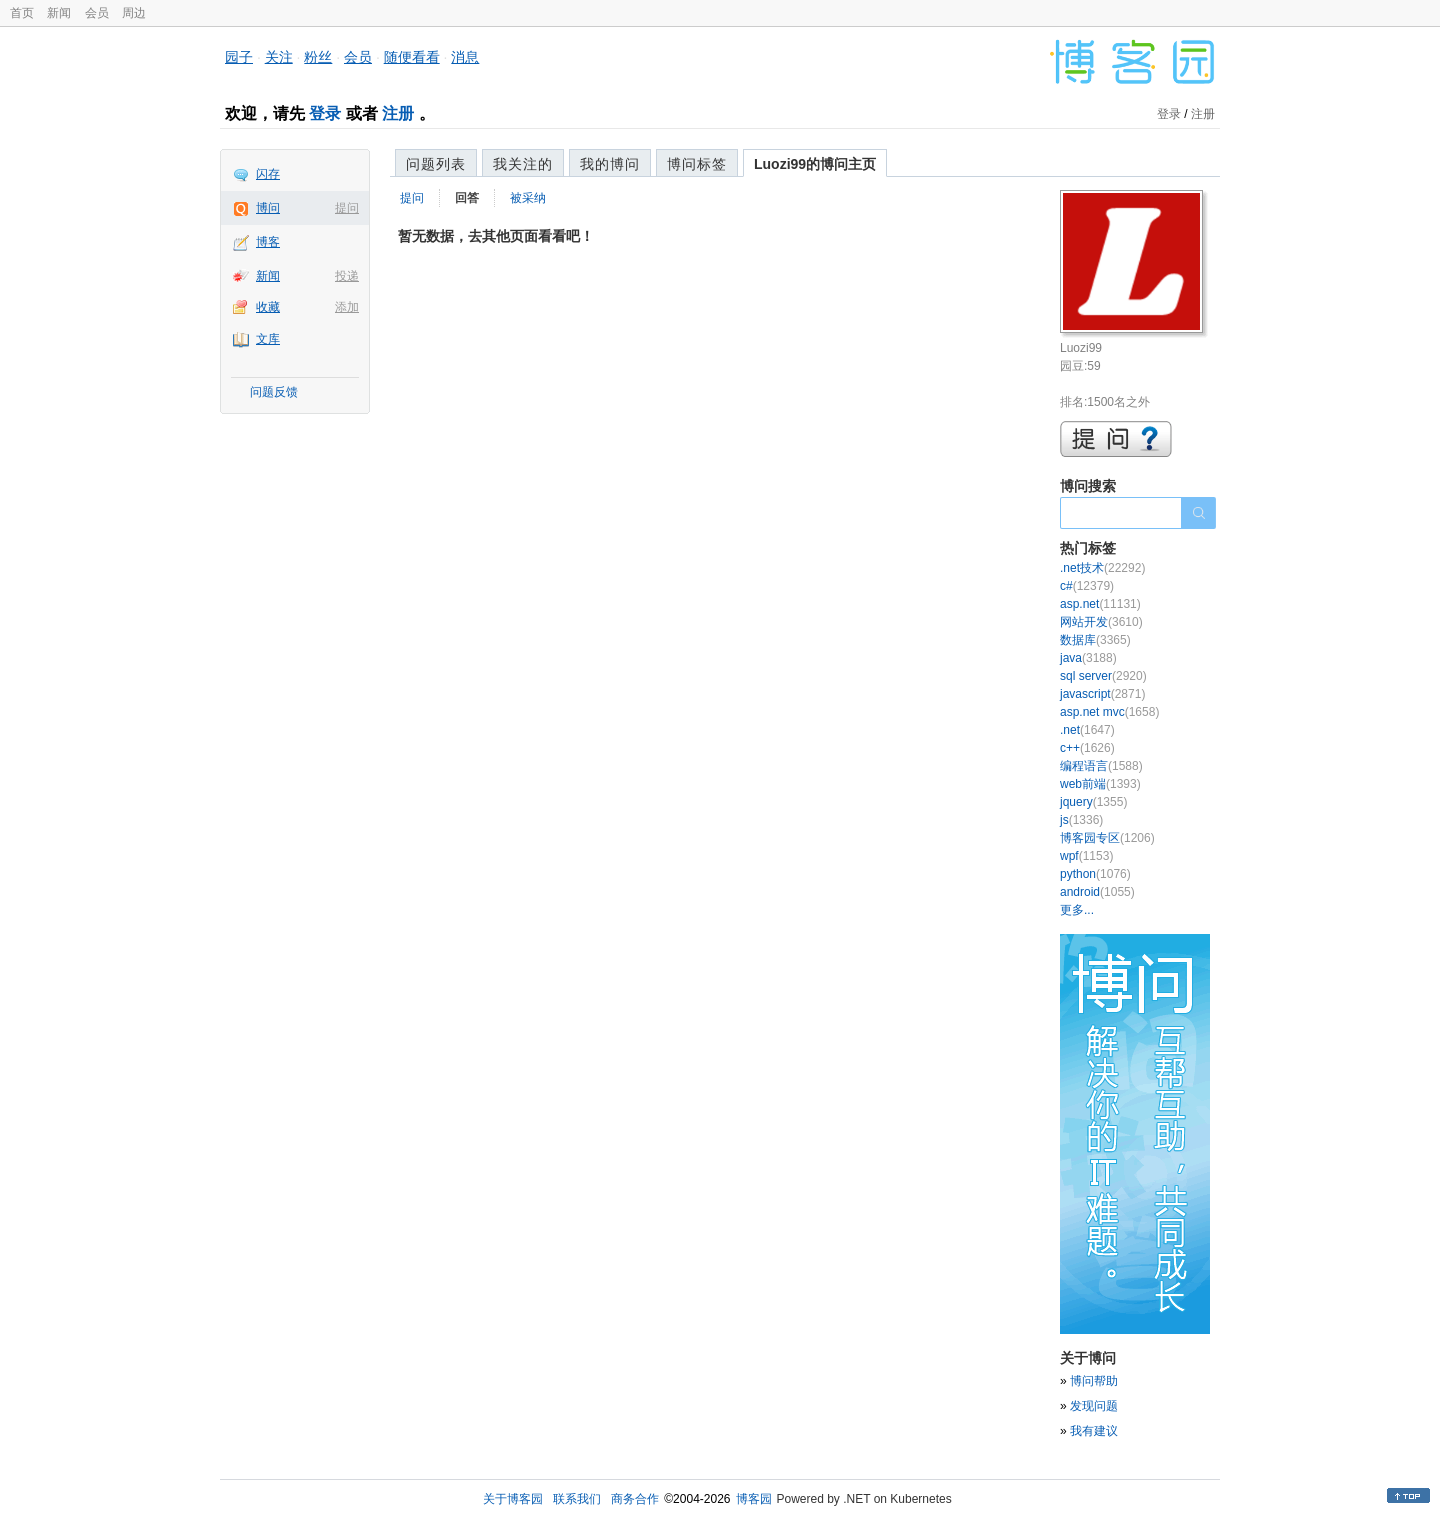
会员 (97, 13)
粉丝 (318, 57)
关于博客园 (513, 1499)
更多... (1077, 910)
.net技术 (1102, 568)
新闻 (59, 13)
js (1081, 820)
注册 (398, 113)
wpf (1086, 856)
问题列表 (436, 164)
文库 (268, 339)
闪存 (268, 174)
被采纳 (528, 198)
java (1088, 658)
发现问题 (1094, 1406)
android (1097, 892)
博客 (268, 242)
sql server (1103, 676)
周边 (134, 13)
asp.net (1100, 604)
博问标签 (697, 164)
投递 (347, 276)
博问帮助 (1094, 1381)
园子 (239, 57)
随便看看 (412, 57)
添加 (347, 307)
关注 (279, 57)
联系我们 (577, 1499)
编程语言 (1101, 766)
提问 (347, 208)
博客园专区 (1107, 838)
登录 (325, 113)
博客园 (754, 1499)
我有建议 (1094, 1431)
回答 (467, 198)
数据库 (1095, 640)
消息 (465, 57)
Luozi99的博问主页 (815, 164)
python (1095, 874)
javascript (1102, 694)
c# (1087, 586)
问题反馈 (274, 392)
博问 (268, 208)
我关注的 (523, 164)
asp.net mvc (1109, 712)
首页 (22, 13)
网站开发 (1101, 622)
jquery (1093, 802)
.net (1087, 730)
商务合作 (635, 1499)
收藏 (268, 307)
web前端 (1100, 784)
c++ (1087, 748)
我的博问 (610, 164)
